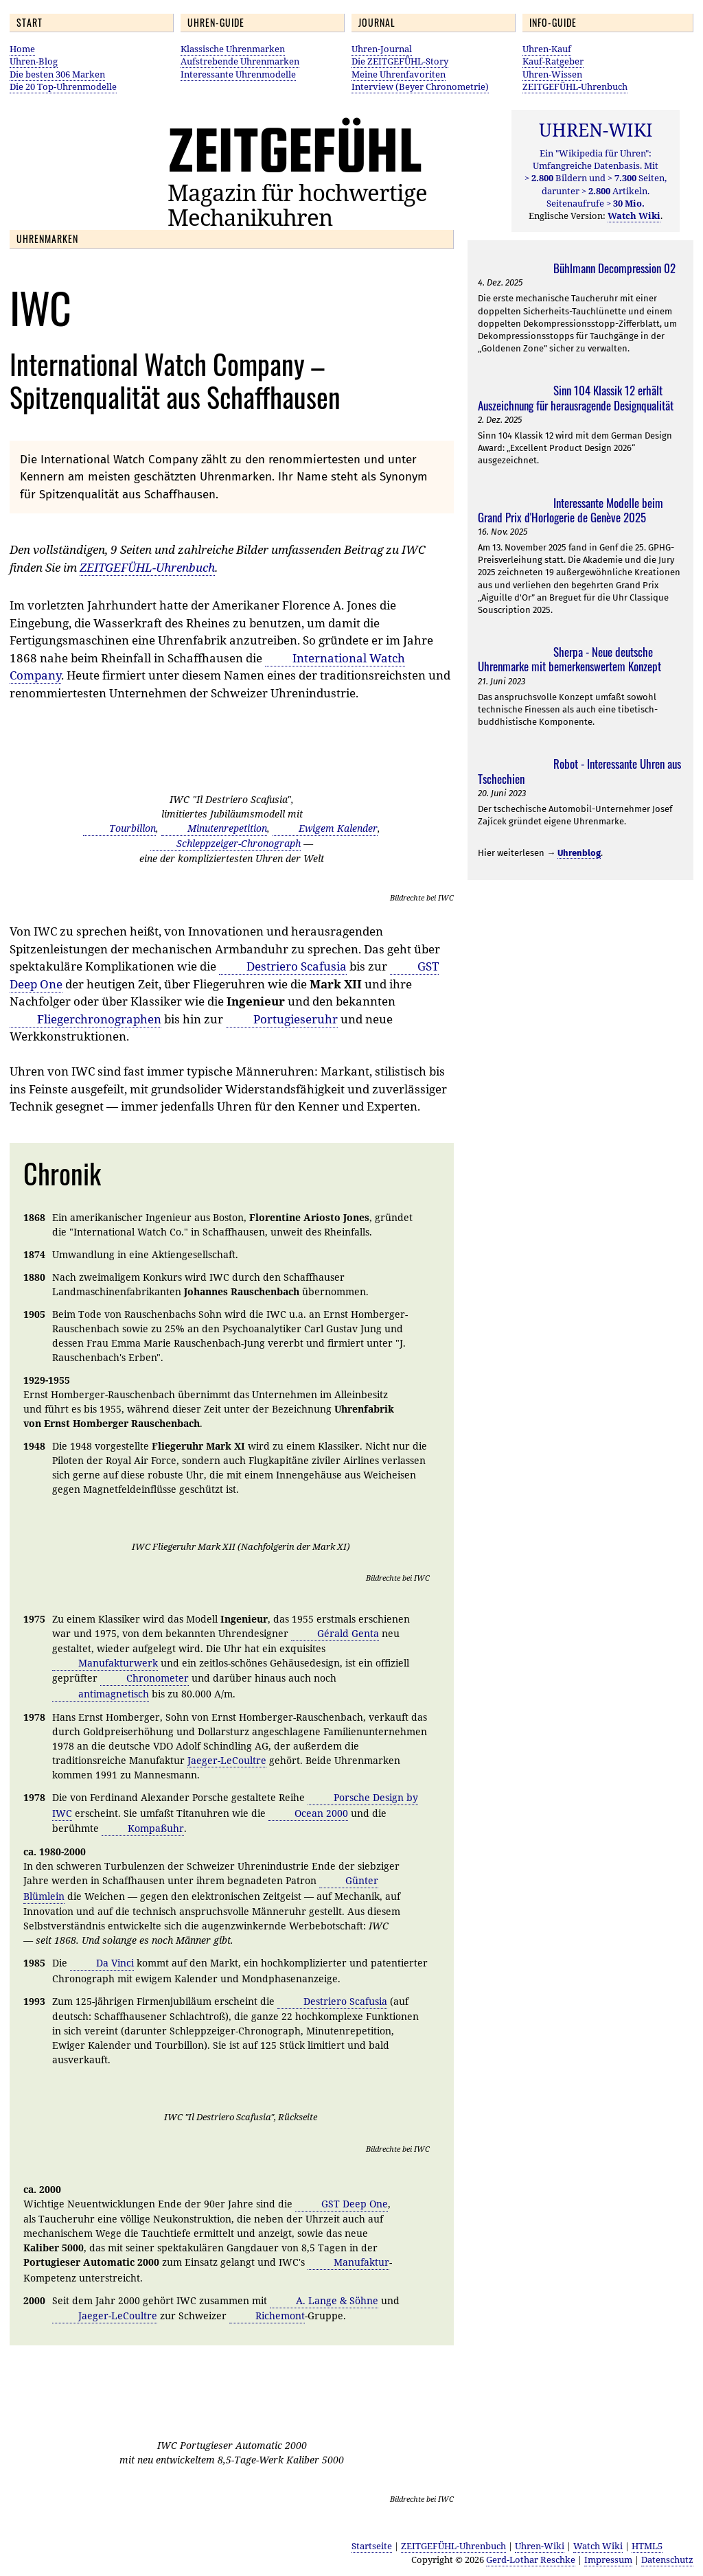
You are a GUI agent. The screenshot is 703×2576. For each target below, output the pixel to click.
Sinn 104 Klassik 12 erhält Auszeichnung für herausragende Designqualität (575, 397)
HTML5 (647, 2546)
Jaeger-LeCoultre (226, 1760)
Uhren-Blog (34, 61)
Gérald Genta (348, 1633)
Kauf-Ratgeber (553, 61)
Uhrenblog (579, 853)
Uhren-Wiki (539, 2546)
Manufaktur (361, 2261)
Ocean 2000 (321, 1813)
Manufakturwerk (118, 1662)
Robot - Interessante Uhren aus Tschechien (579, 771)
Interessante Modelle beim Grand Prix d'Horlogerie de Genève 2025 (570, 510)
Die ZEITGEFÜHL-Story (400, 61)
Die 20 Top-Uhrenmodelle (63, 86)
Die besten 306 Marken (57, 74)
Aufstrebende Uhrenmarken (240, 61)
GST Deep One (354, 2203)
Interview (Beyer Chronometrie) (420, 86)
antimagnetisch (113, 1693)
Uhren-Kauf (546, 49)
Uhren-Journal (382, 49)
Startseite (372, 2546)
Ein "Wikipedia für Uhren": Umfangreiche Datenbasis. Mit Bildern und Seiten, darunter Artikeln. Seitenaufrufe (596, 178)
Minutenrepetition (227, 828)
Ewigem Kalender (338, 828)
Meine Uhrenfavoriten (399, 74)
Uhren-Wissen (552, 74)
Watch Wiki (598, 2546)
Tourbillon (132, 828)
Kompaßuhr (156, 1828)
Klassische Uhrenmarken (233, 49)
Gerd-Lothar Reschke (530, 2559)
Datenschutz (667, 2559)
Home (22, 49)
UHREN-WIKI (596, 129)
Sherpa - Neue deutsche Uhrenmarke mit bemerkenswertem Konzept (569, 659)
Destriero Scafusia (296, 966)
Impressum (608, 2559)
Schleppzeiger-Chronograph (238, 843)
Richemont (280, 2315)
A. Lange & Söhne (337, 2300)
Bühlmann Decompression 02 (614, 268)
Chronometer (157, 1677)
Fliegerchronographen (99, 1019)
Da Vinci (115, 1962)
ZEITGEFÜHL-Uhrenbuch (574, 86)
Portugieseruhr (295, 1019)
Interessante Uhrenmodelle (238, 74)
